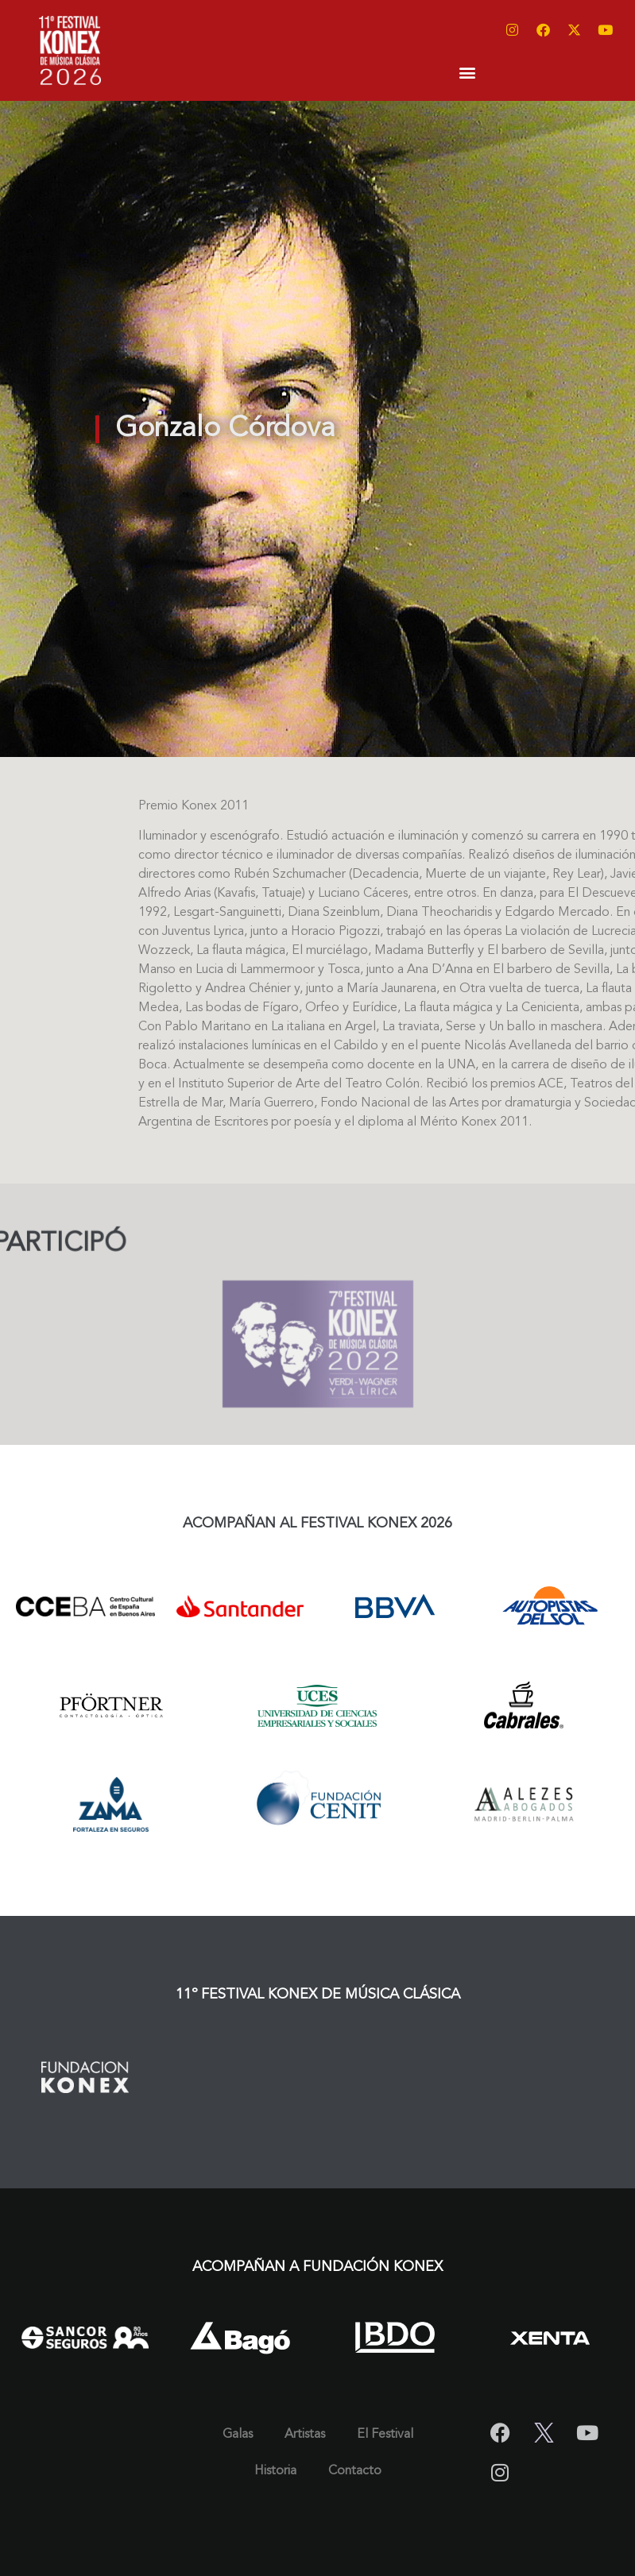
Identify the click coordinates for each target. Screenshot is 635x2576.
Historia (275, 2471)
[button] (467, 72)
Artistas (305, 2434)
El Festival (385, 2434)
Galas (238, 2434)
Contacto (354, 2471)
